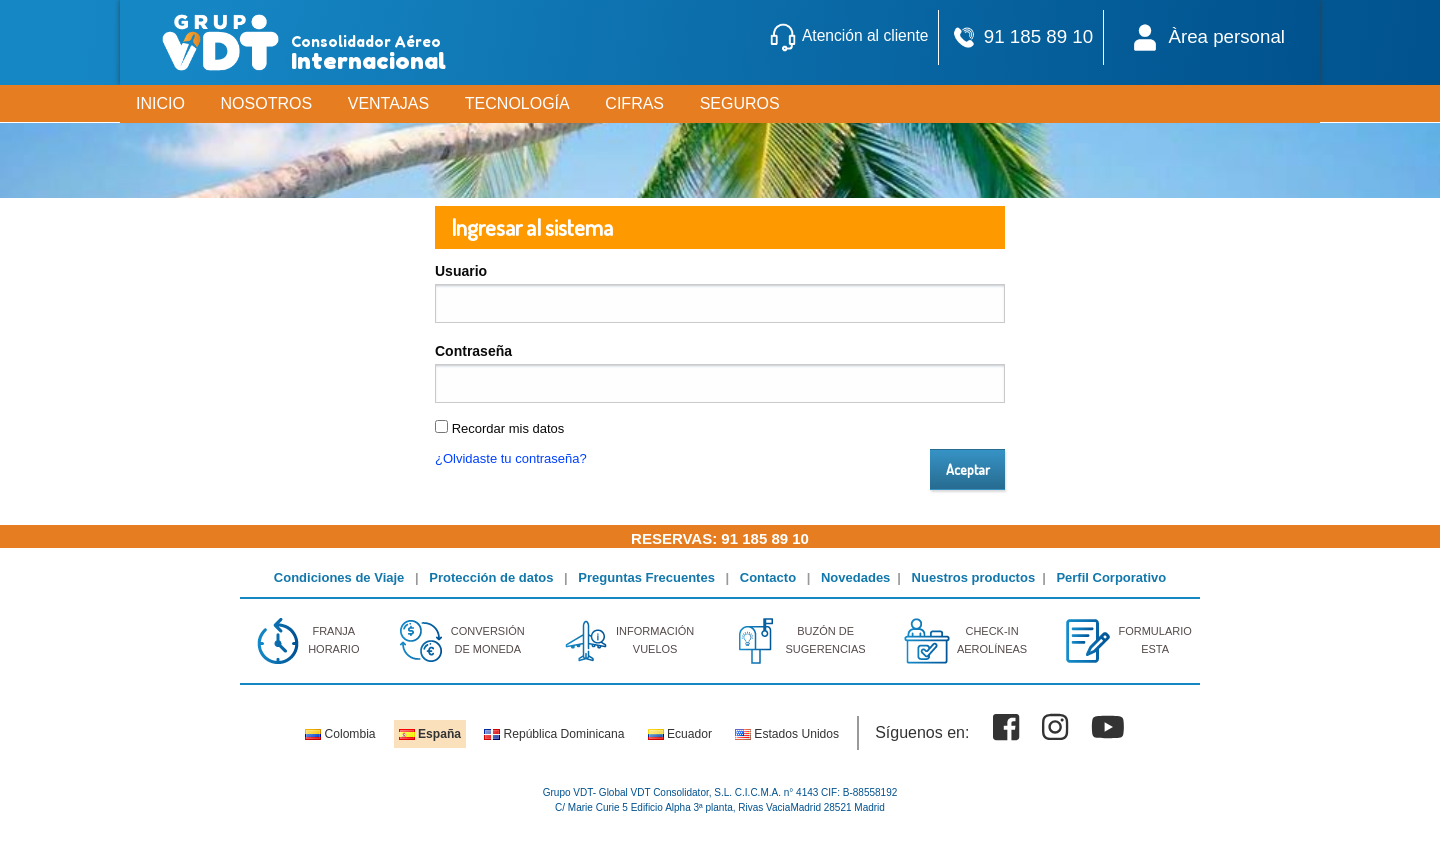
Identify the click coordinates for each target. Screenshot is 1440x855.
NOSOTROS (267, 103)
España (430, 734)
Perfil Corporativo (1111, 577)
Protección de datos (491, 577)
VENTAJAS (389, 103)
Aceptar (968, 469)
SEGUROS (740, 103)
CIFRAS (634, 103)
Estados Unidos (787, 734)
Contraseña (473, 351)
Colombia (340, 734)
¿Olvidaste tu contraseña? (511, 458)
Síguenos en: (922, 732)
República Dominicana (554, 734)
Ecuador (680, 734)
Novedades (855, 577)
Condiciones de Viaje (339, 577)
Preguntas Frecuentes (646, 577)
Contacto (768, 577)
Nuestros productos (974, 577)
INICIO (160, 103)
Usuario (461, 271)
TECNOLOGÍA (517, 103)
